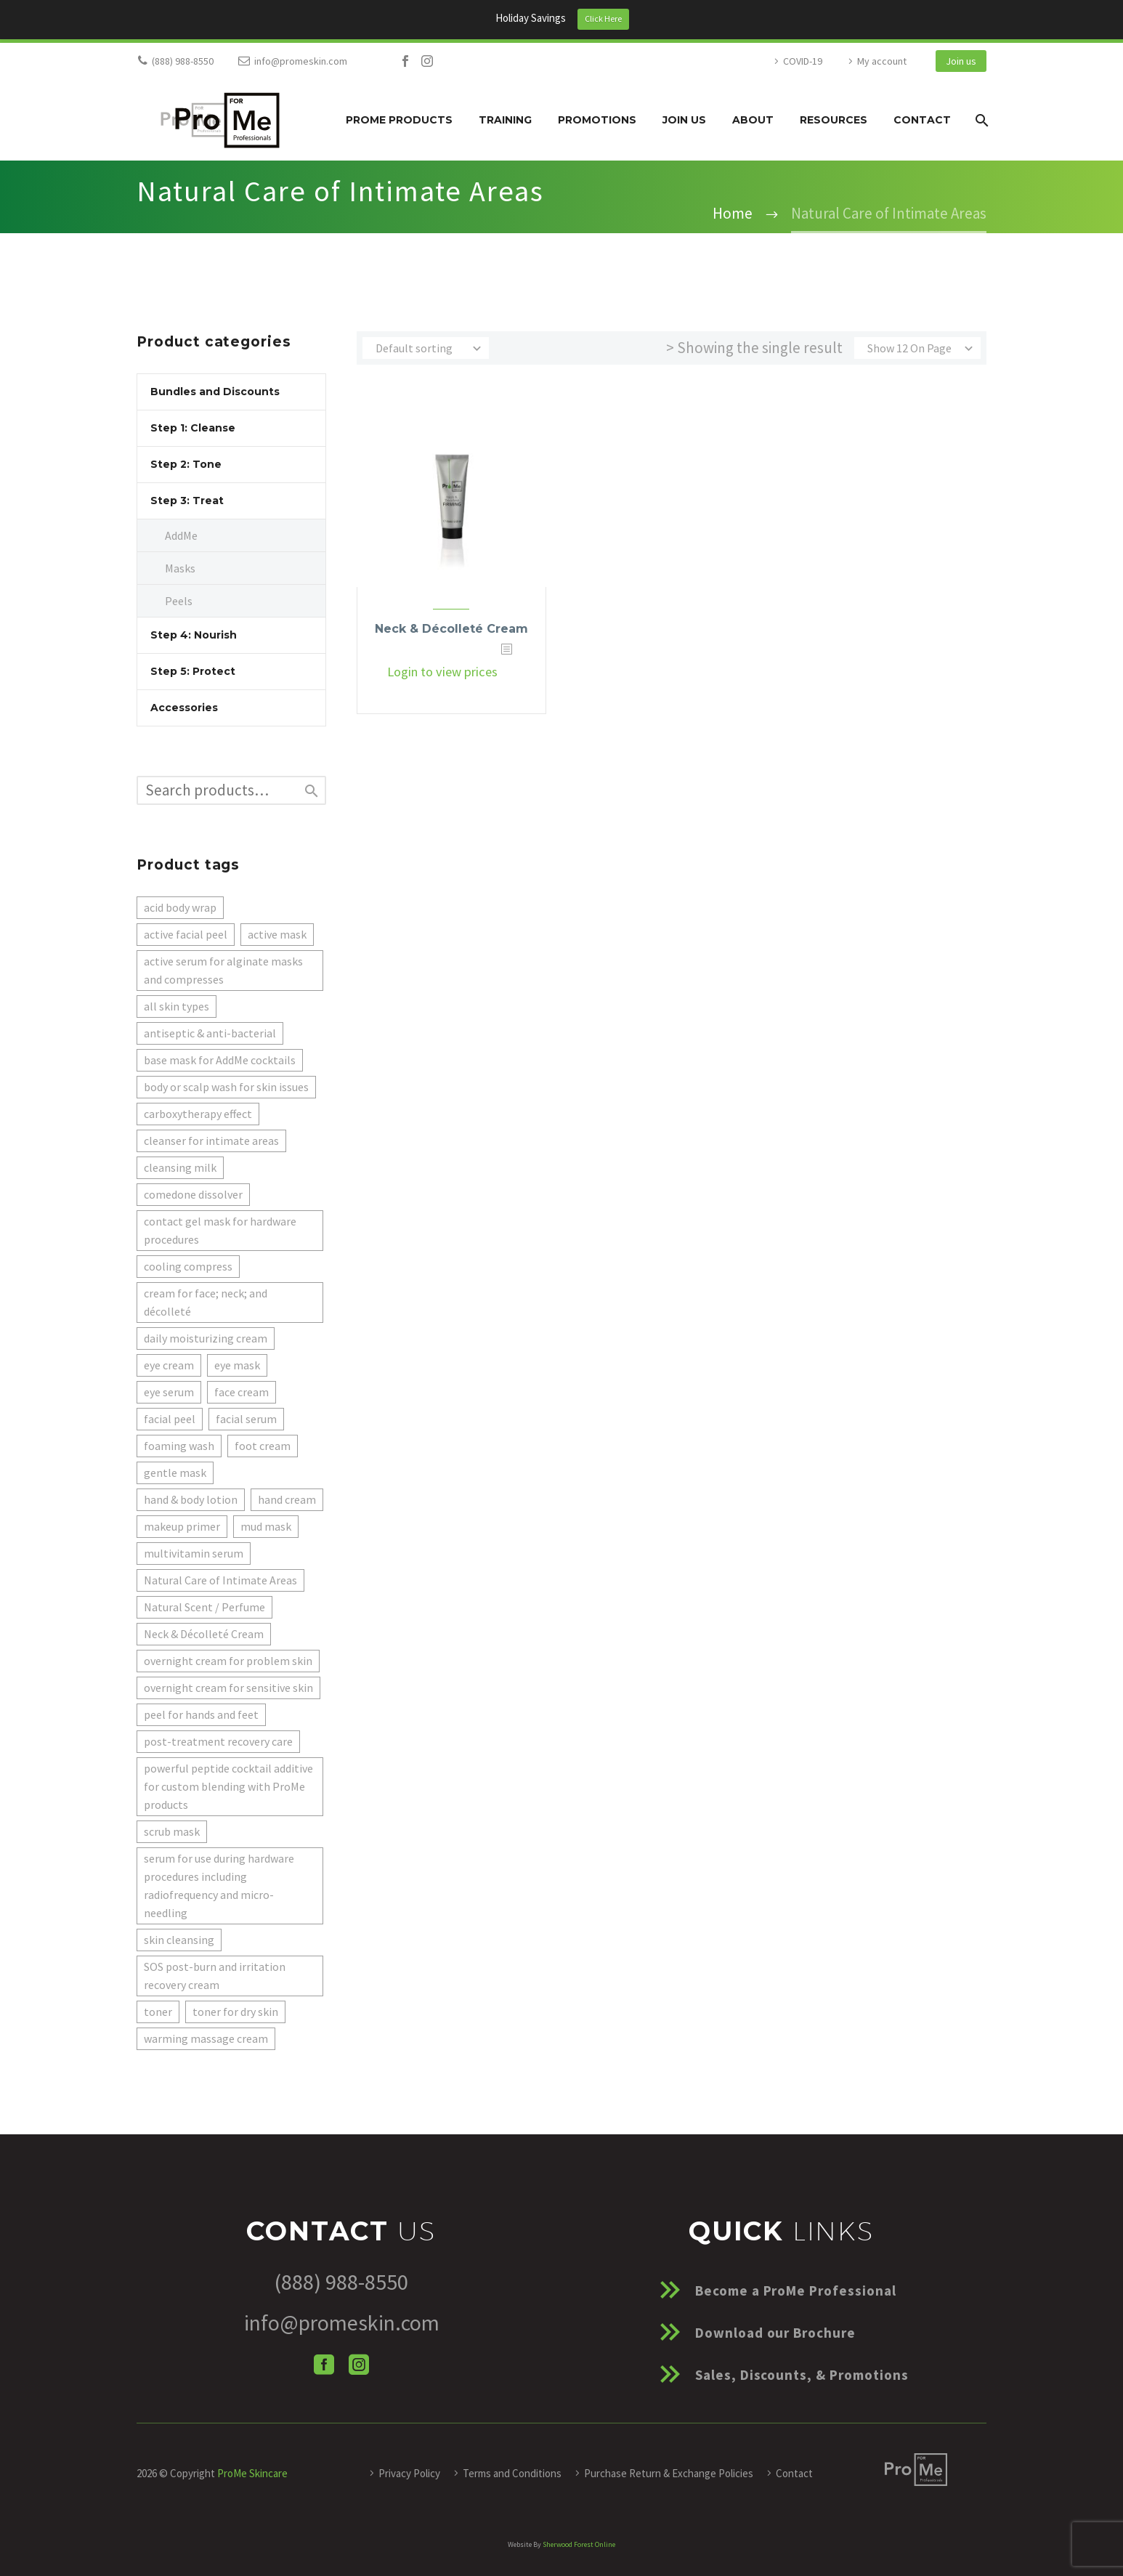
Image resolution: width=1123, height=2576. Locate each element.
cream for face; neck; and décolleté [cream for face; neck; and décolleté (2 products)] (205, 1302)
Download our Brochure (775, 2332)
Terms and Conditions (512, 2473)
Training (505, 119)
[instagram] (359, 2364)
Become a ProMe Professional (795, 2290)
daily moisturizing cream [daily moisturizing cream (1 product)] (205, 1338)
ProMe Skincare (252, 2473)
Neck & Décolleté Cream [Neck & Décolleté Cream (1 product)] (204, 1634)
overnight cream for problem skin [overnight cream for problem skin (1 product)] (228, 1660)
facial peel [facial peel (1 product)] (169, 1418)
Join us (961, 61)
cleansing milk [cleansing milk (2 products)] (180, 1167)
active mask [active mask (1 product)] (277, 934)
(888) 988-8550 (183, 61)
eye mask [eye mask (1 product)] (237, 1365)
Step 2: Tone (186, 464)
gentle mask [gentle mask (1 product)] (175, 1472)
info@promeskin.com (300, 61)
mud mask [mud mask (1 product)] (265, 1526)
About (753, 119)
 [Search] (311, 791)
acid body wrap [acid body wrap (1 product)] (180, 907)
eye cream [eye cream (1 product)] (169, 1365)
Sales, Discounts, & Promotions (802, 2374)
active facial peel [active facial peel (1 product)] (185, 934)
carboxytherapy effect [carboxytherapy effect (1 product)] (198, 1113)
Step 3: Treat (187, 500)
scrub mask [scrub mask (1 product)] (172, 1831)
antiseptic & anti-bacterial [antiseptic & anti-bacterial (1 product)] (210, 1033)
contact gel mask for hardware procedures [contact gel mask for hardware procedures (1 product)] (220, 1230)
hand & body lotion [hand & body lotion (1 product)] (191, 1499)
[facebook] (324, 2364)
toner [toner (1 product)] (158, 2011)
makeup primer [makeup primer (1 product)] (182, 1526)
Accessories (184, 707)
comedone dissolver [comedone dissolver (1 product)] (193, 1194)
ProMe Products (399, 119)
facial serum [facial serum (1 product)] (246, 1418)
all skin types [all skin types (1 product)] (176, 1006)
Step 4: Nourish (193, 634)
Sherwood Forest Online (579, 2544)
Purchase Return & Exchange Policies (668, 2473)
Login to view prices (442, 672)
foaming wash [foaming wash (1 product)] (179, 1445)
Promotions (597, 119)
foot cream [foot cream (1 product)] (263, 1445)
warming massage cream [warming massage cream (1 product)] (206, 2038)
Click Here (603, 18)
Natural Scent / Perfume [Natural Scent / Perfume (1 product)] (204, 1607)
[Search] (980, 120)
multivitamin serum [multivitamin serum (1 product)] (193, 1553)
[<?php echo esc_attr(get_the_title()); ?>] (515, 671)
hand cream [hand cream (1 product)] (287, 1499)
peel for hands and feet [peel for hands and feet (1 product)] (201, 1714)
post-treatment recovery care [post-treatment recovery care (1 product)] (218, 1741)
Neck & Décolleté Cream (451, 629)
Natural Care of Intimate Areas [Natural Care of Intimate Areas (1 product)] (220, 1580)
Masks (180, 568)
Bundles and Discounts (215, 391)
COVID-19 (802, 61)
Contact (922, 119)
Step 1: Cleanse (192, 427)
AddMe (181, 535)
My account (882, 61)
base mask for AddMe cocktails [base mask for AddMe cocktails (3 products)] (220, 1060)
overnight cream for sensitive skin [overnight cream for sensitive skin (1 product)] (228, 1687)
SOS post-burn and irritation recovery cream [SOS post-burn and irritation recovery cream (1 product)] (214, 1975)
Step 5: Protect (192, 671)
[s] (231, 790)
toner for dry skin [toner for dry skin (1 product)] (235, 2011)
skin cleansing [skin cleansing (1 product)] (179, 1939)
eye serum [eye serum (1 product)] (169, 1392)
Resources (833, 119)
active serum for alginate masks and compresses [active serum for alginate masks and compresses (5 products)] (223, 970)
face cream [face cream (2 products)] (241, 1392)
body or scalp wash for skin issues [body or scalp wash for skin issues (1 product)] (226, 1087)
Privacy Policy (409, 2473)
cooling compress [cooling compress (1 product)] (188, 1266)
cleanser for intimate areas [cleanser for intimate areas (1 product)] (211, 1140)
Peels (178, 601)
